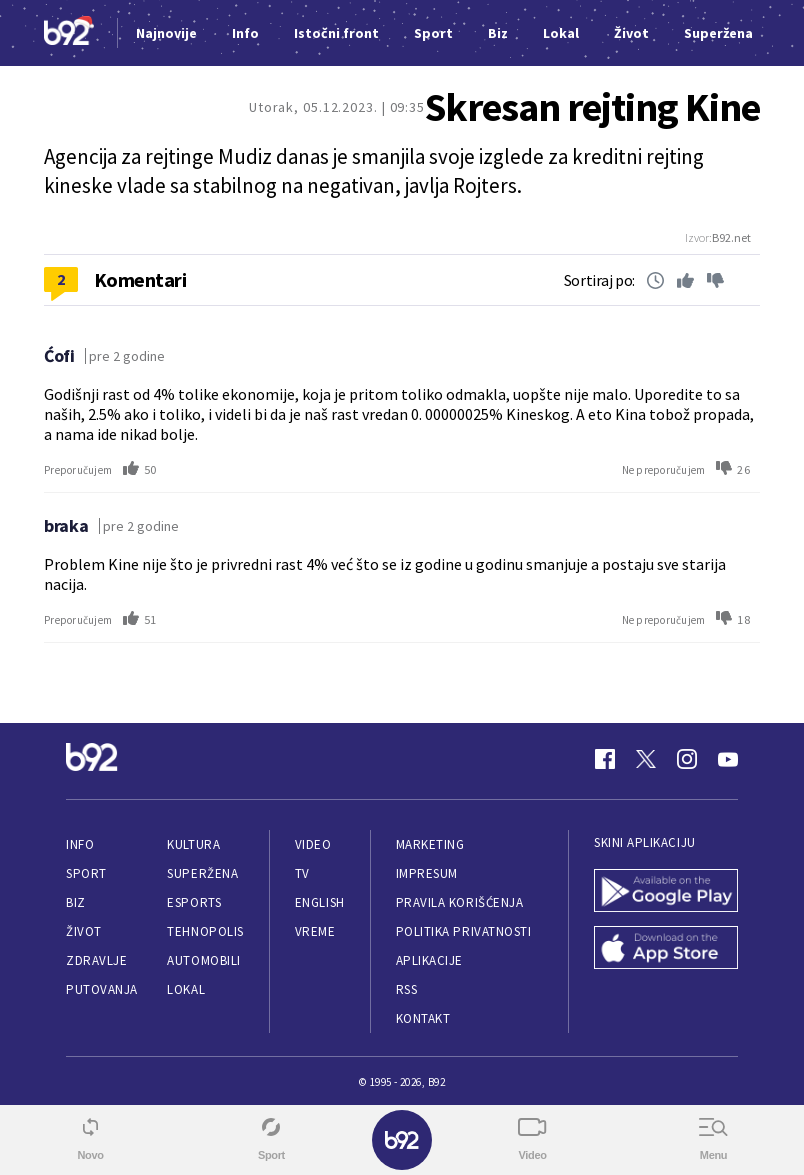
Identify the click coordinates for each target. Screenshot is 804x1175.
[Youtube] (728, 759)
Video (313, 844)
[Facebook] (605, 759)
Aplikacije (429, 960)
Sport (86, 873)
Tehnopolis (205, 931)
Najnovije (166, 33)
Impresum (427, 873)
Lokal (186, 989)
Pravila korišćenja (460, 902)
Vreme (315, 931)
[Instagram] (687, 759)
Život (84, 931)
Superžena (202, 873)
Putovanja (102, 989)
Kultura (193, 844)
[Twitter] (646, 759)
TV (302, 873)
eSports (194, 902)
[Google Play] (666, 892)
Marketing (430, 844)
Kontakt (423, 1018)
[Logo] (69, 32)
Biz (76, 902)
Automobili (203, 960)
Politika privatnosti (464, 931)
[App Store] (666, 949)
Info (80, 844)
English (320, 902)
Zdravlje (96, 960)
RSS (407, 989)
